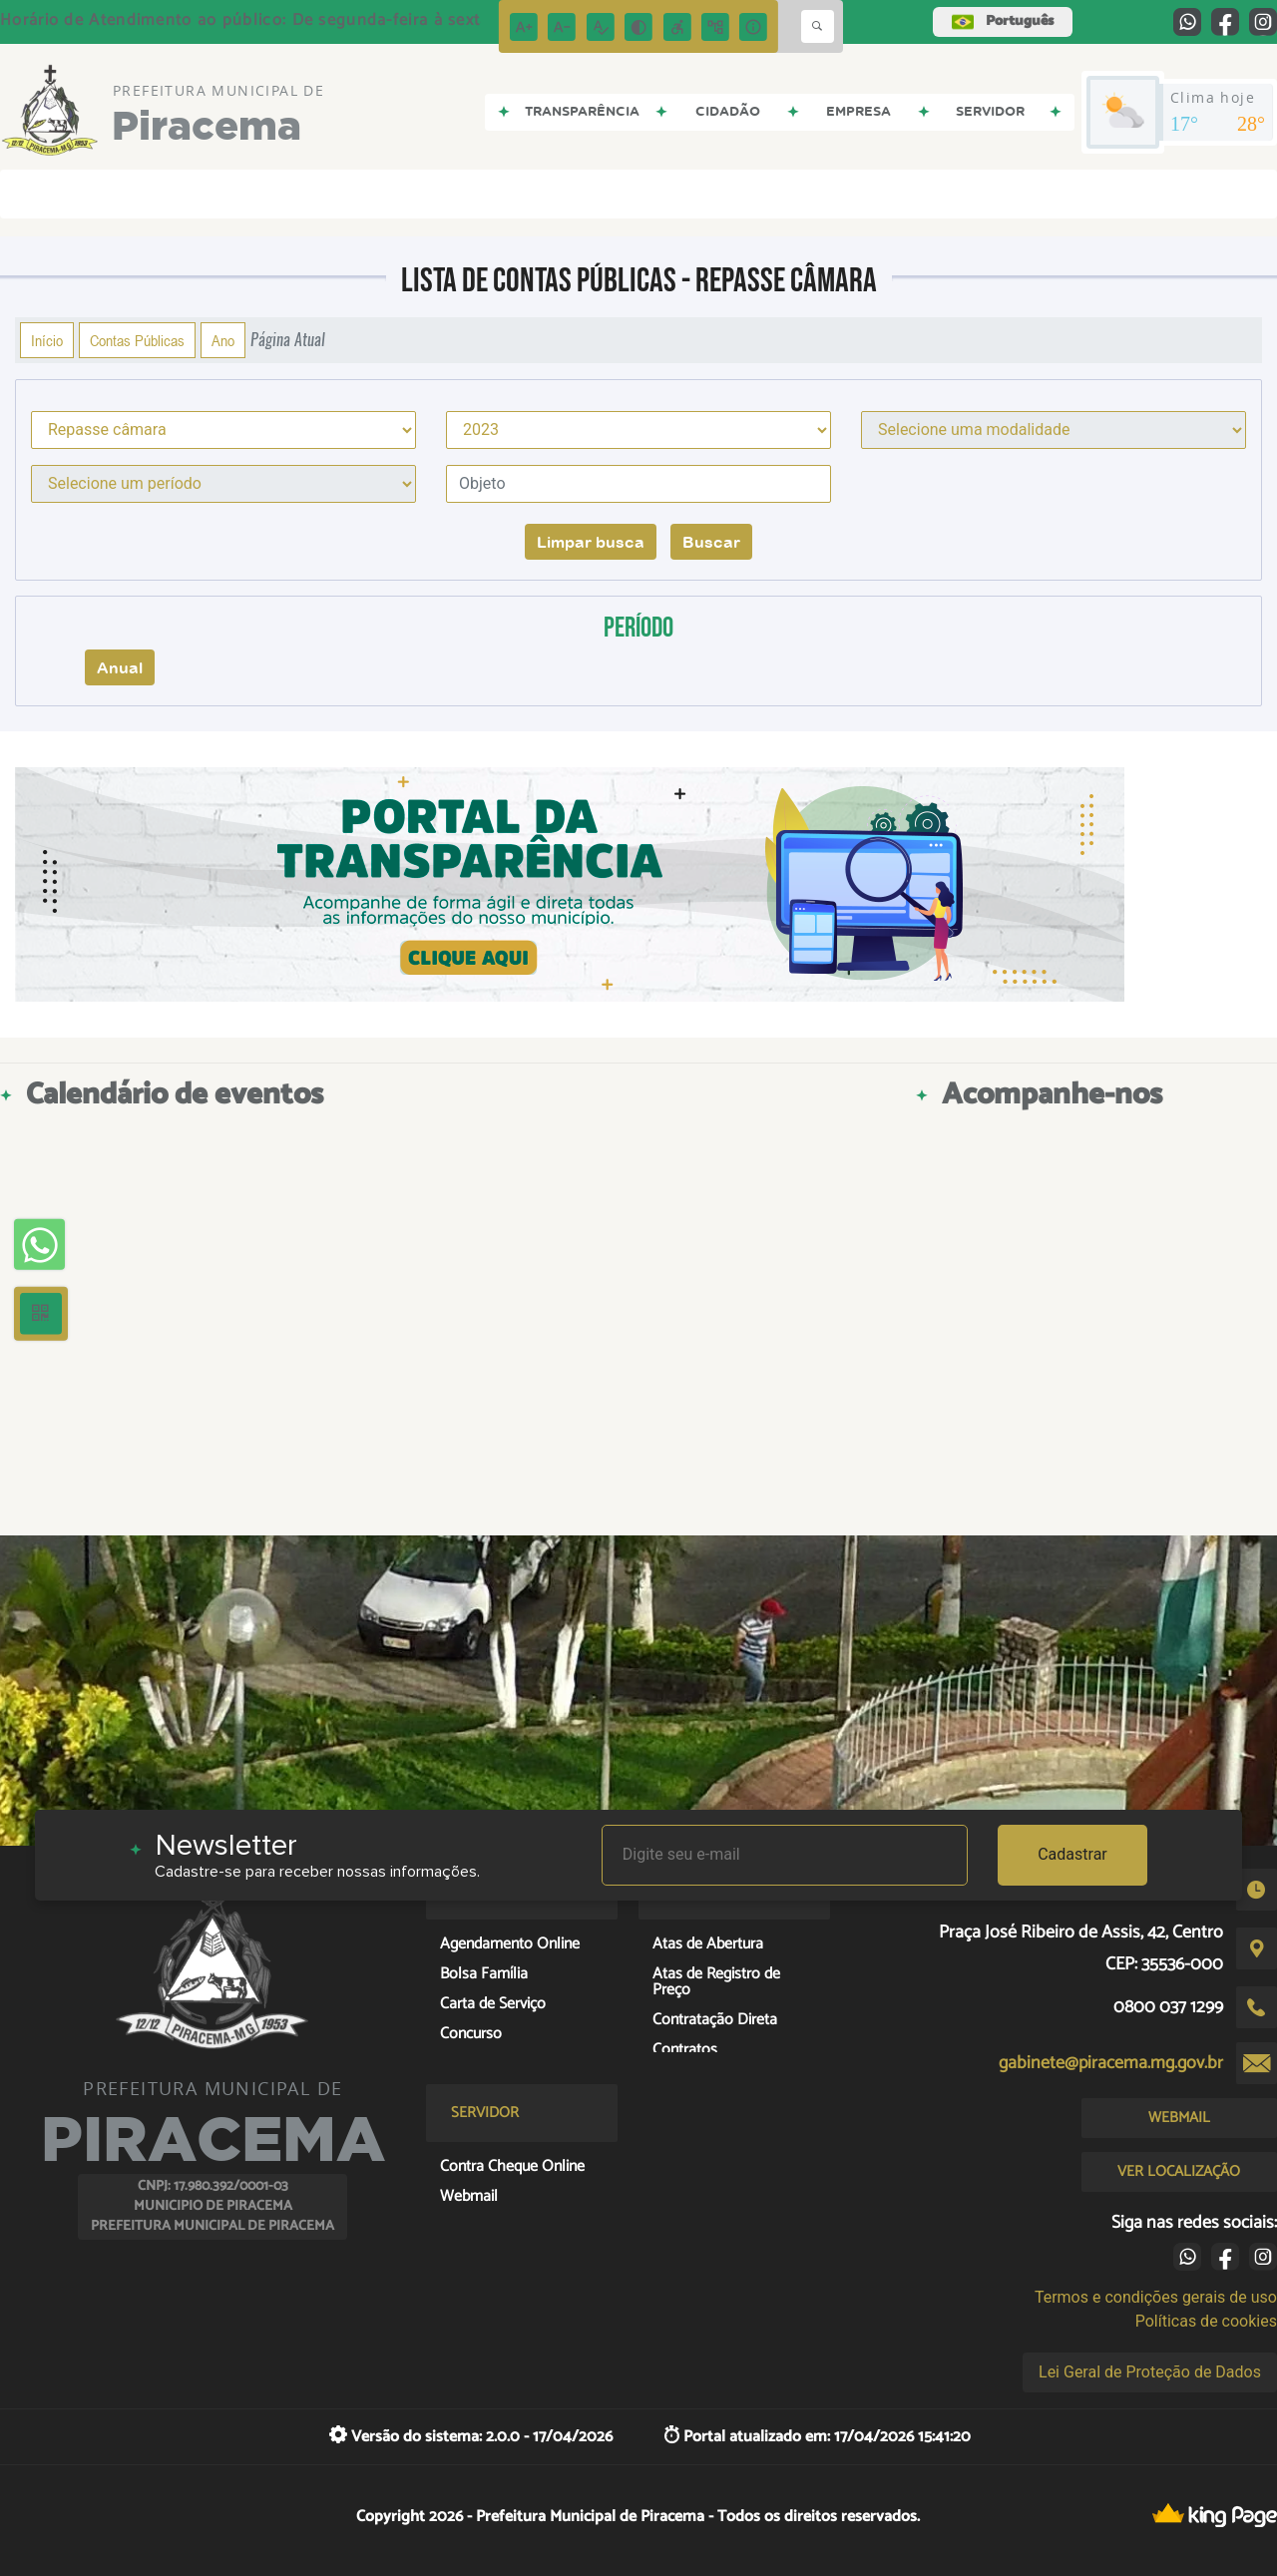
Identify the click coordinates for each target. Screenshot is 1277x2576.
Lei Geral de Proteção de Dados (1150, 2371)
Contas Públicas (137, 340)
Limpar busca (590, 542)
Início (47, 340)
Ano (223, 340)
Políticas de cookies (1206, 2321)
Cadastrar (1072, 1854)
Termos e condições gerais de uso (1156, 2297)
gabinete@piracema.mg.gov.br (1111, 2063)
